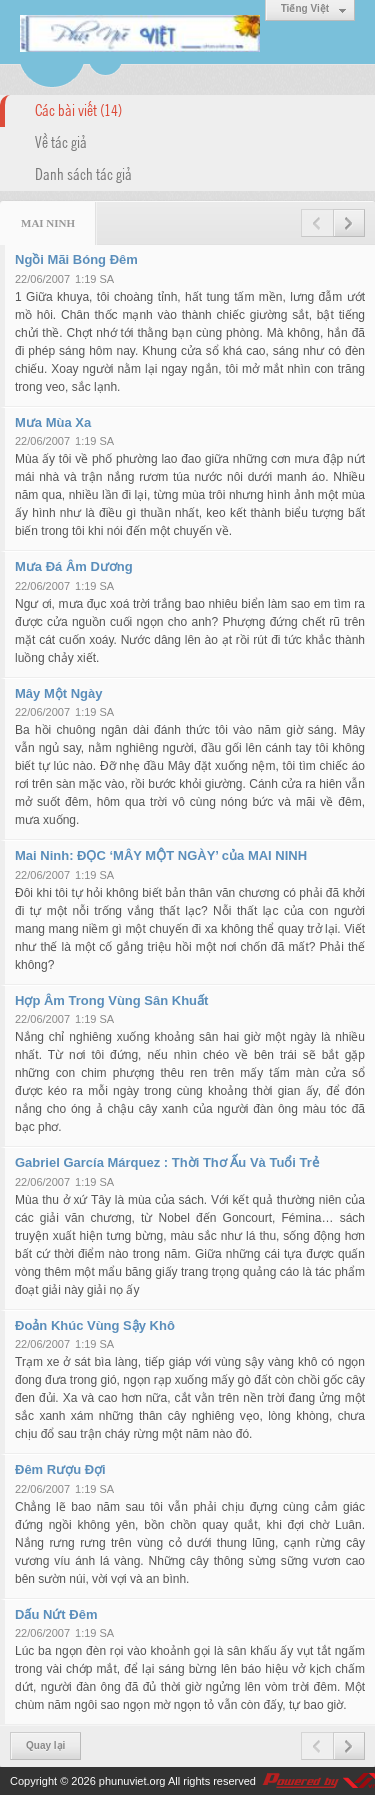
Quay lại (45, 1745)
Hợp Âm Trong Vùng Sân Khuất (111, 1000)
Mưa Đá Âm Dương (74, 566)
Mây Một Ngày (58, 693)
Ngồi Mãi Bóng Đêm (76, 259)
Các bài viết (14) (78, 109)
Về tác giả (61, 141)
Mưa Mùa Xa (53, 422)
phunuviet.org (132, 1781)
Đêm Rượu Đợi (60, 1469)
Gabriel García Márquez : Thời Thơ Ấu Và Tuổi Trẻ (167, 1162)
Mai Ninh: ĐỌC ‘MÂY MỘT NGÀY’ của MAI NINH (161, 855)
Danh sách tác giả (83, 173)
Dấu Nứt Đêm (56, 1614)
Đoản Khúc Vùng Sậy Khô (95, 1325)
